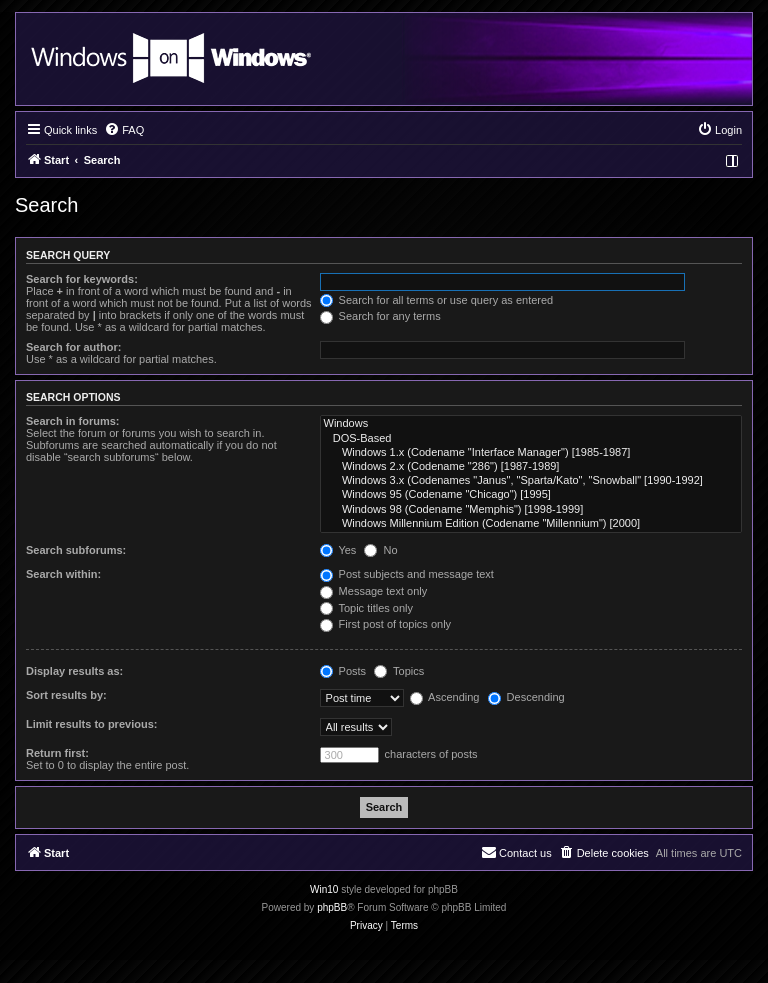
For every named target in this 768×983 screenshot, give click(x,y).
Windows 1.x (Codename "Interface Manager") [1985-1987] (531, 453)
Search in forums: (73, 421)
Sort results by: (66, 695)
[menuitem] (124, 130)
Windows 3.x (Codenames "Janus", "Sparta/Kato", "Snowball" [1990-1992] (531, 481)
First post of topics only (386, 624)
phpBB (332, 907)
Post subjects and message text (407, 574)
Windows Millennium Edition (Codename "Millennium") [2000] (531, 524)
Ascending (445, 697)
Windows (531, 424)
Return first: (57, 753)
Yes (338, 550)
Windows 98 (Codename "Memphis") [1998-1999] (531, 510)
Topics (399, 671)
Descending (526, 697)
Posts (343, 671)
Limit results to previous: (91, 724)
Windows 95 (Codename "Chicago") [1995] (531, 495)
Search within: (63, 574)
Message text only (374, 591)
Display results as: (74, 671)
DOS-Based (531, 439)
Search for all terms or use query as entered (437, 300)
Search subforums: (76, 550)
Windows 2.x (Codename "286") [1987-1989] (531, 467)
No (380, 550)
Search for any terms (380, 316)
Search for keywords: (82, 279)
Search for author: (73, 347)
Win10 (324, 889)
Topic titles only (366, 608)
